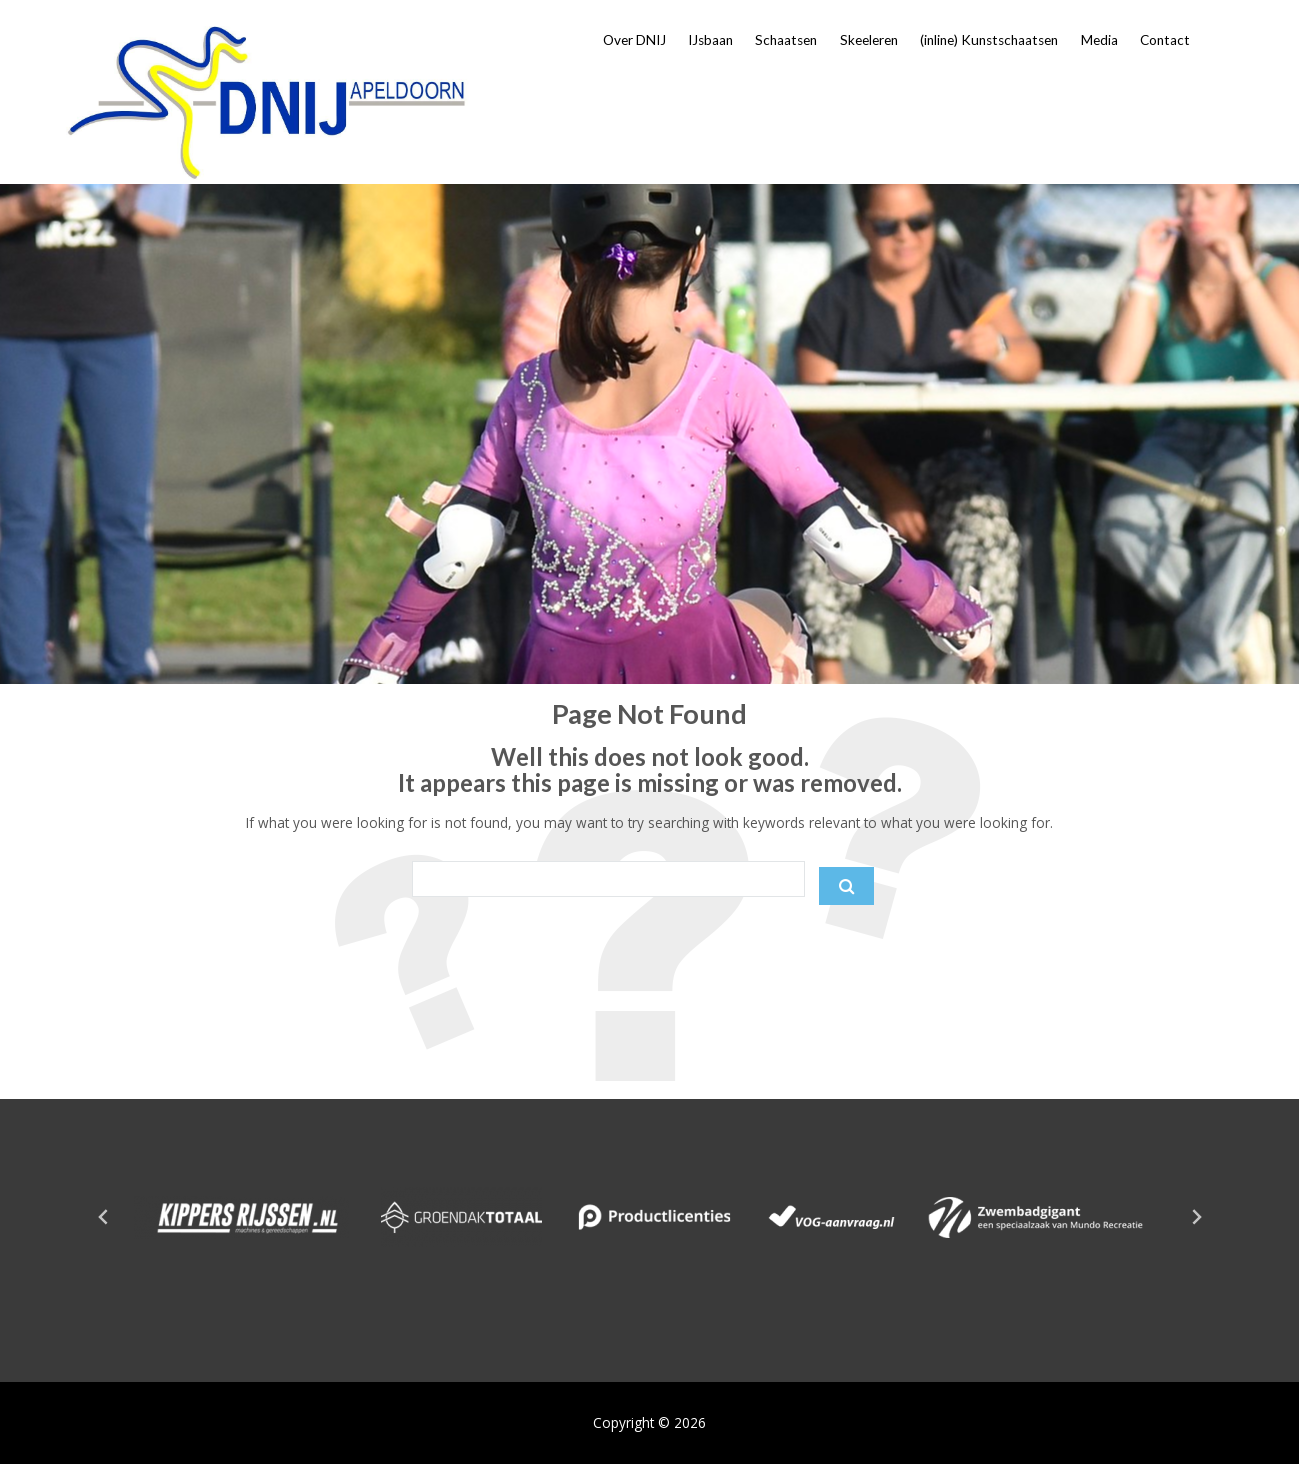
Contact (1165, 40)
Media (1099, 40)
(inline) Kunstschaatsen (989, 40)
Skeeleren (869, 40)
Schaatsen (786, 40)
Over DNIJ (634, 40)
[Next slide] (1196, 1217)
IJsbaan (710, 40)
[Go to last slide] (104, 1217)
